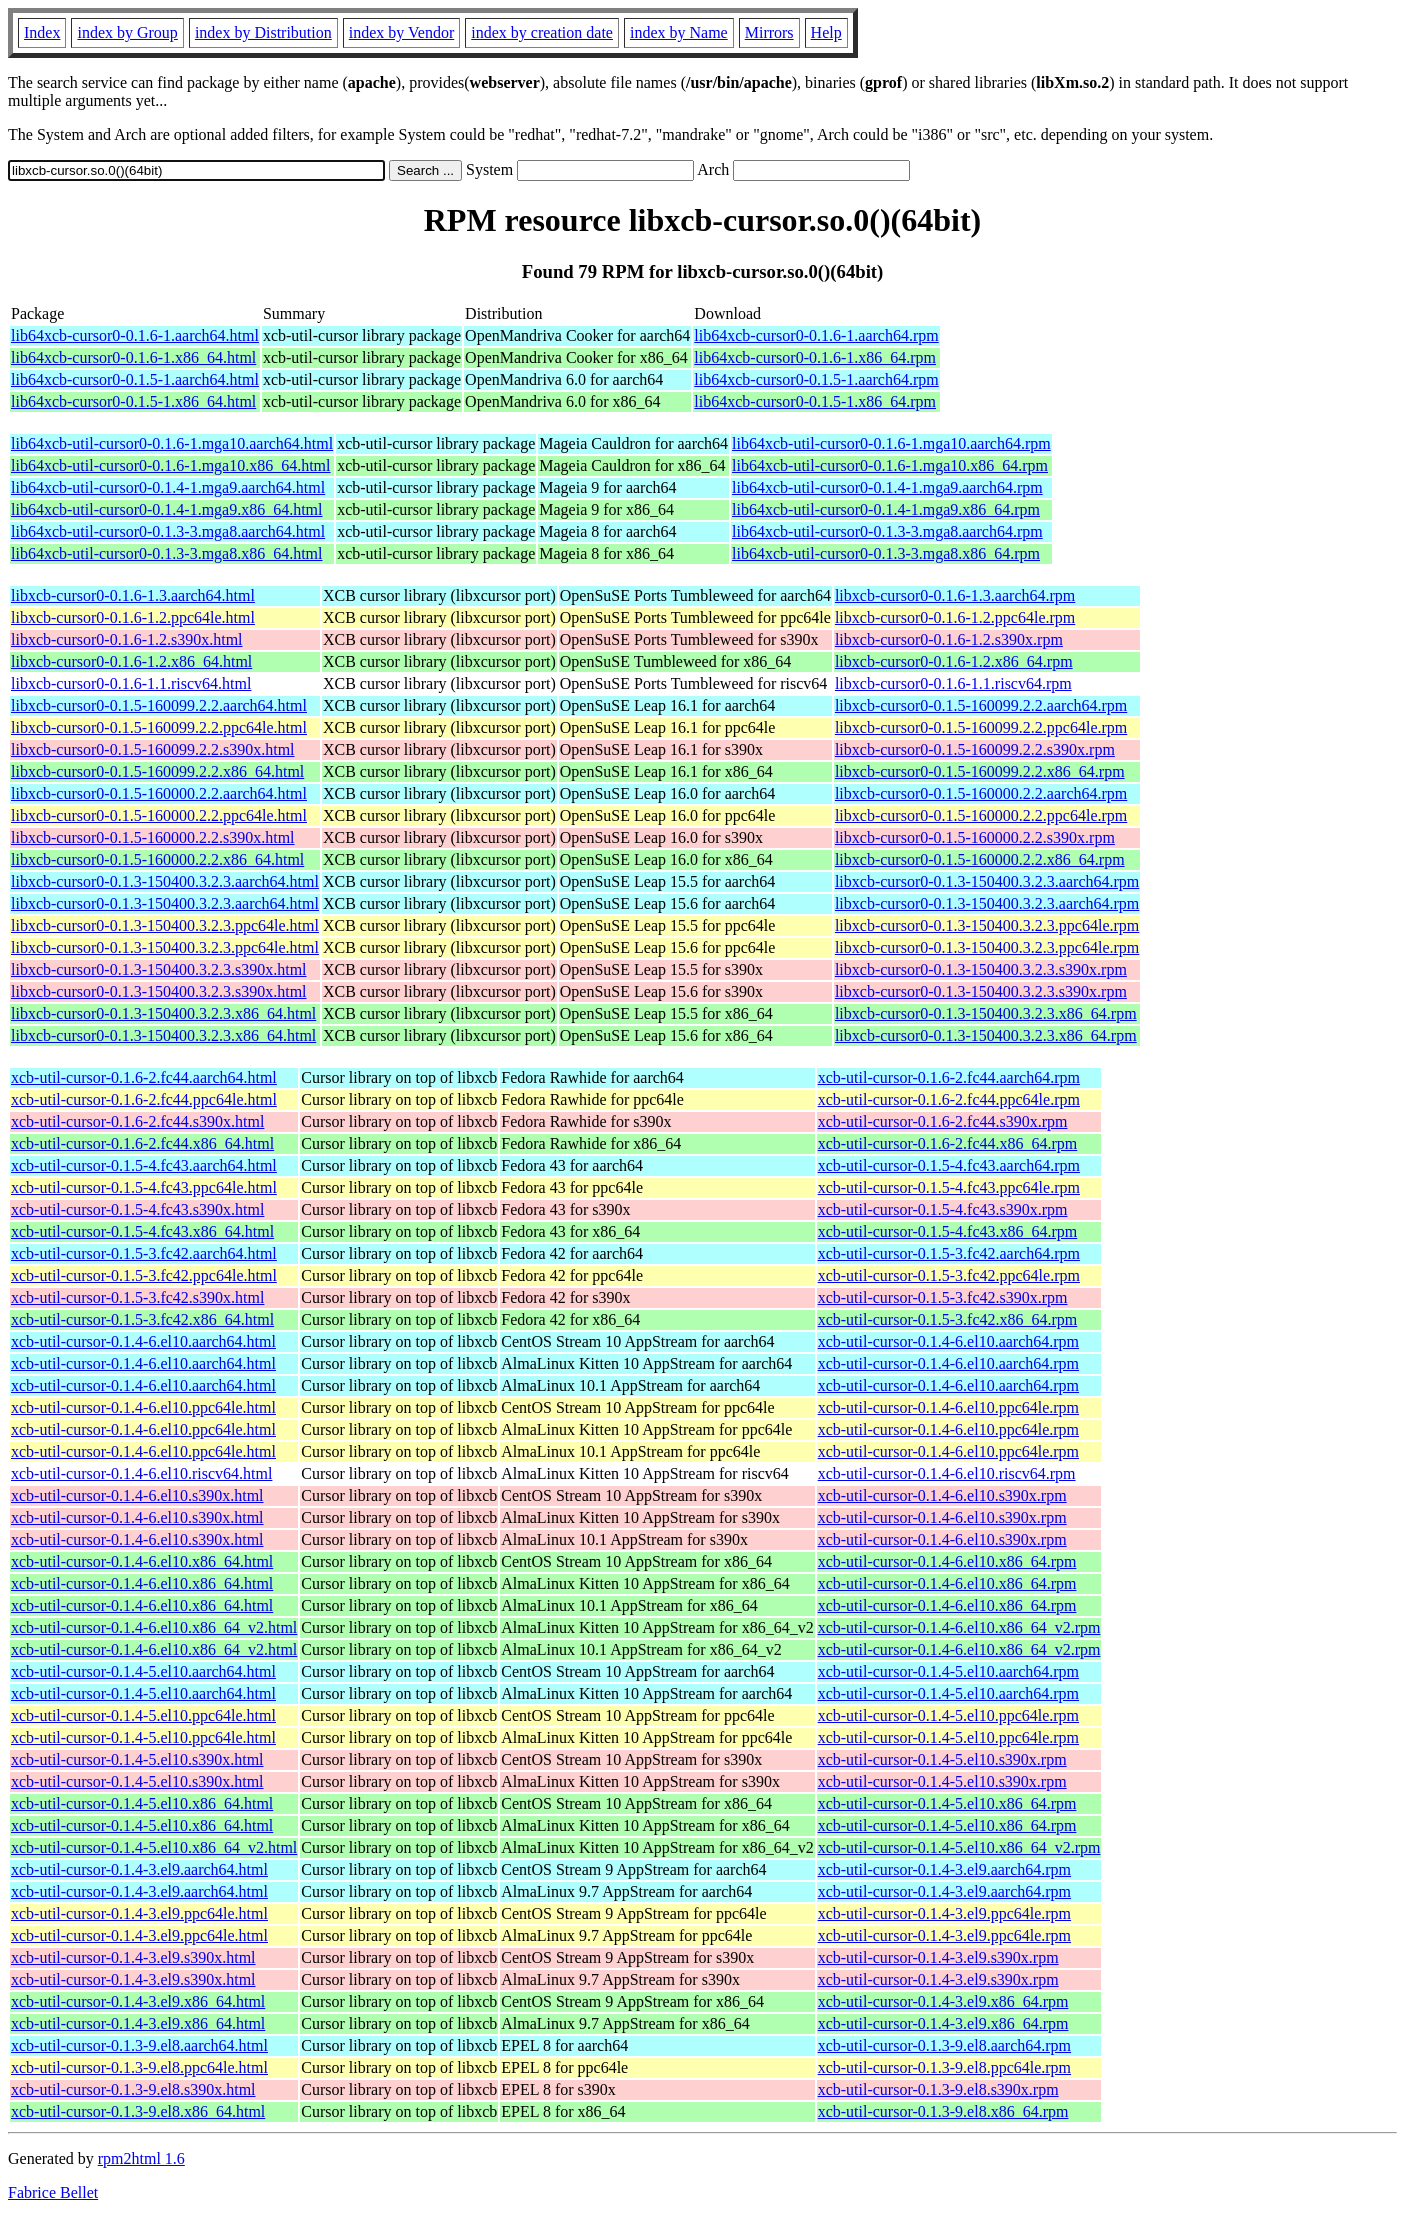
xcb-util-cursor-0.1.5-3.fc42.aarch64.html (144, 1253)
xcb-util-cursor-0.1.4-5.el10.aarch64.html (143, 1671)
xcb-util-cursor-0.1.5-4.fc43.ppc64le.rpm (949, 1187)
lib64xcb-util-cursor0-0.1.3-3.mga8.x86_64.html (167, 553)
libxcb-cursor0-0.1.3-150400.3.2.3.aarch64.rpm (987, 881)
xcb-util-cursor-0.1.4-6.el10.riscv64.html (141, 1473)
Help (826, 32)
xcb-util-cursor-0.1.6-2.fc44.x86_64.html (142, 1143)
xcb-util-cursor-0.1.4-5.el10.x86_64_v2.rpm (959, 1847)
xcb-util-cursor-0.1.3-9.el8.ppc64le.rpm (944, 2067)
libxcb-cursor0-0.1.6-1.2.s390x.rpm (949, 639)
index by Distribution (263, 32)
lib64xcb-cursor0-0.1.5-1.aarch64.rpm (816, 379)
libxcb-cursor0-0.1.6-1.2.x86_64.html (131, 661)
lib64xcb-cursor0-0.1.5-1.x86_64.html (133, 401)
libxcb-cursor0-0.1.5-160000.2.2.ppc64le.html (159, 815)
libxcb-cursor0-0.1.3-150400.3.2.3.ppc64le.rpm (987, 925)
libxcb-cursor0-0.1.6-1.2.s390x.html (127, 639)
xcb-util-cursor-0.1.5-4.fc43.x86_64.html (142, 1231)
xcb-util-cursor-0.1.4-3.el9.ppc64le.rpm (944, 1913)
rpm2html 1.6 (141, 2158)
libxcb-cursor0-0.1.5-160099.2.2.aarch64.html (159, 705)
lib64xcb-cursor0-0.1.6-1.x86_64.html (133, 357)
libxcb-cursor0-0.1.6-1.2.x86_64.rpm (954, 661)
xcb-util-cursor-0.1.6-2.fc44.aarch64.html (144, 1077)
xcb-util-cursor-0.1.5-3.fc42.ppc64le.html (144, 1275)
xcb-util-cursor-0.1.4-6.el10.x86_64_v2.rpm (959, 1627)
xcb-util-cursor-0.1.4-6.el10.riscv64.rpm (947, 1473)
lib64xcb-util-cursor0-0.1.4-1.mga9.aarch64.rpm (887, 487)
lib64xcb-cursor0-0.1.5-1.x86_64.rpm (815, 401)
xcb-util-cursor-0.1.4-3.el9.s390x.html (133, 1957)
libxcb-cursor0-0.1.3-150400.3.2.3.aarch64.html (165, 881)
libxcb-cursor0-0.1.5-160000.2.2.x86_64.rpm (980, 859)
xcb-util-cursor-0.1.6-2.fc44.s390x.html (137, 1121)
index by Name (679, 32)
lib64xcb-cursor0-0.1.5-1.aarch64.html (135, 379)
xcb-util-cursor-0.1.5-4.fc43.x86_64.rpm (948, 1231)
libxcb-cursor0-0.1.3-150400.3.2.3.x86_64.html (163, 1013)
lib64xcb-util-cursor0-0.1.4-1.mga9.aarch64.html (168, 487)
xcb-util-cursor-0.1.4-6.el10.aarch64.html (143, 1341)
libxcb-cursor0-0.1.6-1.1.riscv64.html (131, 683)
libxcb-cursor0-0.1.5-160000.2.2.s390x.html (153, 837)
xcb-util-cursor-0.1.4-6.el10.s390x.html (137, 1495)
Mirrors (769, 32)
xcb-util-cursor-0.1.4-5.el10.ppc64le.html (143, 1715)
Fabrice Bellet (53, 2192)
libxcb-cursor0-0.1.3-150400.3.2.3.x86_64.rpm (986, 1013)
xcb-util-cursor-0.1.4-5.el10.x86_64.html (142, 1803)
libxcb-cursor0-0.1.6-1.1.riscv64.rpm (953, 683)
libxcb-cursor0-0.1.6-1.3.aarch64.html (133, 595)
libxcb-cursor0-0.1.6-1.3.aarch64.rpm (955, 595)
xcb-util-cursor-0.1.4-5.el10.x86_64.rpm (947, 1803)
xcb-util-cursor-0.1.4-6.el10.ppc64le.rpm (948, 1407)
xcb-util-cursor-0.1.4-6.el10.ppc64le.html (143, 1407)
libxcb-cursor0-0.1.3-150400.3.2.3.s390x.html (159, 969)
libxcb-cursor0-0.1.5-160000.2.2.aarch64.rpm (981, 793)
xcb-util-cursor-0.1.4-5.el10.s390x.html (137, 1759)
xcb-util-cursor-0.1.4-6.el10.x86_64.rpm (947, 1561)
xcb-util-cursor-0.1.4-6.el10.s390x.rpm (942, 1495)
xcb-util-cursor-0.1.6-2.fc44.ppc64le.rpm (949, 1099)
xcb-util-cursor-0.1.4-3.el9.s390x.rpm (938, 1957)
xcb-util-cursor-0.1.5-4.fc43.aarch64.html (144, 1165)
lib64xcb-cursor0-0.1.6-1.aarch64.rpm (816, 335)
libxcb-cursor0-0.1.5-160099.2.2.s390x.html (153, 749)
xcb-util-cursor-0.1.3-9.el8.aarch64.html (139, 2045)
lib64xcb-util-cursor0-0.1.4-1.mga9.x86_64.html (167, 509)
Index (42, 32)
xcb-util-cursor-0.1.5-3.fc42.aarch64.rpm (949, 1253)
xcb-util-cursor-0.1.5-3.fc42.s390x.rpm (943, 1297)
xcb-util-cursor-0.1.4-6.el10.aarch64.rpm (948, 1341)
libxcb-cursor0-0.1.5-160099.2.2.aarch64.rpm (981, 705)
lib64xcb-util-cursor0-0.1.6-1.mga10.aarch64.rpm (891, 443)
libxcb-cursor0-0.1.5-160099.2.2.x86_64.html (157, 771)
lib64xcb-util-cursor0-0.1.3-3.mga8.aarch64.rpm (887, 531)
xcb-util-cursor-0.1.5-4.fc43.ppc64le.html (144, 1187)
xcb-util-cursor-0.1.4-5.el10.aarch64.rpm (948, 1671)
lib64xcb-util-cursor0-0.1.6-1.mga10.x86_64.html (171, 465)
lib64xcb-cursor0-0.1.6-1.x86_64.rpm (815, 357)
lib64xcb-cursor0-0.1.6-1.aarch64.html (135, 335)
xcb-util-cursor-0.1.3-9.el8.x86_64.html (138, 2111)
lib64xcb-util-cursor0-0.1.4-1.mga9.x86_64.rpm (886, 509)
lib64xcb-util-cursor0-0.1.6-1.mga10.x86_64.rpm (890, 465)
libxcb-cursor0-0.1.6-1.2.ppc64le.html (133, 617)
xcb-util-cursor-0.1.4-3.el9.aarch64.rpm (944, 1869)
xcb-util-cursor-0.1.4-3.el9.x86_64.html (138, 2001)
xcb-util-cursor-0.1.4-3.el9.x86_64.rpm (943, 2001)
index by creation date (542, 32)
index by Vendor (401, 32)
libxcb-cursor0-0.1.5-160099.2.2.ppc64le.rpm (981, 727)
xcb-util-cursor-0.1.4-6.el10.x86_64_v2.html (154, 1627)
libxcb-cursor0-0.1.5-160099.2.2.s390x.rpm (975, 749)
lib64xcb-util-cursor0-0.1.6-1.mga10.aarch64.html (172, 443)
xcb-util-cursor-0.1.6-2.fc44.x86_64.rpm (948, 1143)
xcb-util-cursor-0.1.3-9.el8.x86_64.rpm (943, 2111)
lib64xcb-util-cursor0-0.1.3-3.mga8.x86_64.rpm (886, 553)
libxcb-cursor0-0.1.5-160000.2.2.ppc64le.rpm (981, 815)
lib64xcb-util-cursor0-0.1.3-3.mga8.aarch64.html (168, 531)
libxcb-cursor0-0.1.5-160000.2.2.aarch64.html (159, 793)
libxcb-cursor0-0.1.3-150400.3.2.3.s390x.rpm (981, 969)
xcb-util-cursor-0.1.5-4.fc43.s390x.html (137, 1209)
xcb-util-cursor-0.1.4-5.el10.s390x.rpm (942, 1759)
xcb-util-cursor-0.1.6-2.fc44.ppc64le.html (144, 1099)
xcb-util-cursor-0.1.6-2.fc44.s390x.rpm (943, 1121)
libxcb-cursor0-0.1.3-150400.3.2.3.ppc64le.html (165, 925)
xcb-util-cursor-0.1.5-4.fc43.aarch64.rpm (949, 1165)
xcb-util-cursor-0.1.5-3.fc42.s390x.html (137, 1297)
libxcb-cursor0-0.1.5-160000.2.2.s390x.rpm (975, 837)
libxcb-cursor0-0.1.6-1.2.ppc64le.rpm (955, 617)
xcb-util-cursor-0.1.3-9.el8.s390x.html (133, 2089)
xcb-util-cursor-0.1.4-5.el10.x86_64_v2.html (154, 1847)
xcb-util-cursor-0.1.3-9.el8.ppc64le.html (139, 2067)
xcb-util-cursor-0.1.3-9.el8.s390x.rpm (938, 2089)
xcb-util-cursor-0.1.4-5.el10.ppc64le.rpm (948, 1715)
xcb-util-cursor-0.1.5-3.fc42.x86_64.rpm (948, 1319)
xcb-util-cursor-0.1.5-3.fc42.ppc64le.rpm (949, 1275)
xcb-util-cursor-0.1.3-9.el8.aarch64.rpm (944, 2045)
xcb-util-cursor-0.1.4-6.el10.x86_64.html (142, 1561)
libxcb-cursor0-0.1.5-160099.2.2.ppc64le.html (159, 727)
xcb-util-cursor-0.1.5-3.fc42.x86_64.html (142, 1319)
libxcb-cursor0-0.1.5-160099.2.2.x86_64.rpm (980, 771)
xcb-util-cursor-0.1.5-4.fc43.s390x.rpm (943, 1209)
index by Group (127, 32)
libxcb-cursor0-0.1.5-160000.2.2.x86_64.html (157, 859)
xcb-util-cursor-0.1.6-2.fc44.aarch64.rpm (949, 1077)
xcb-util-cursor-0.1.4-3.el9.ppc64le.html (139, 1913)
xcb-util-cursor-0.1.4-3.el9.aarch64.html (139, 1869)
